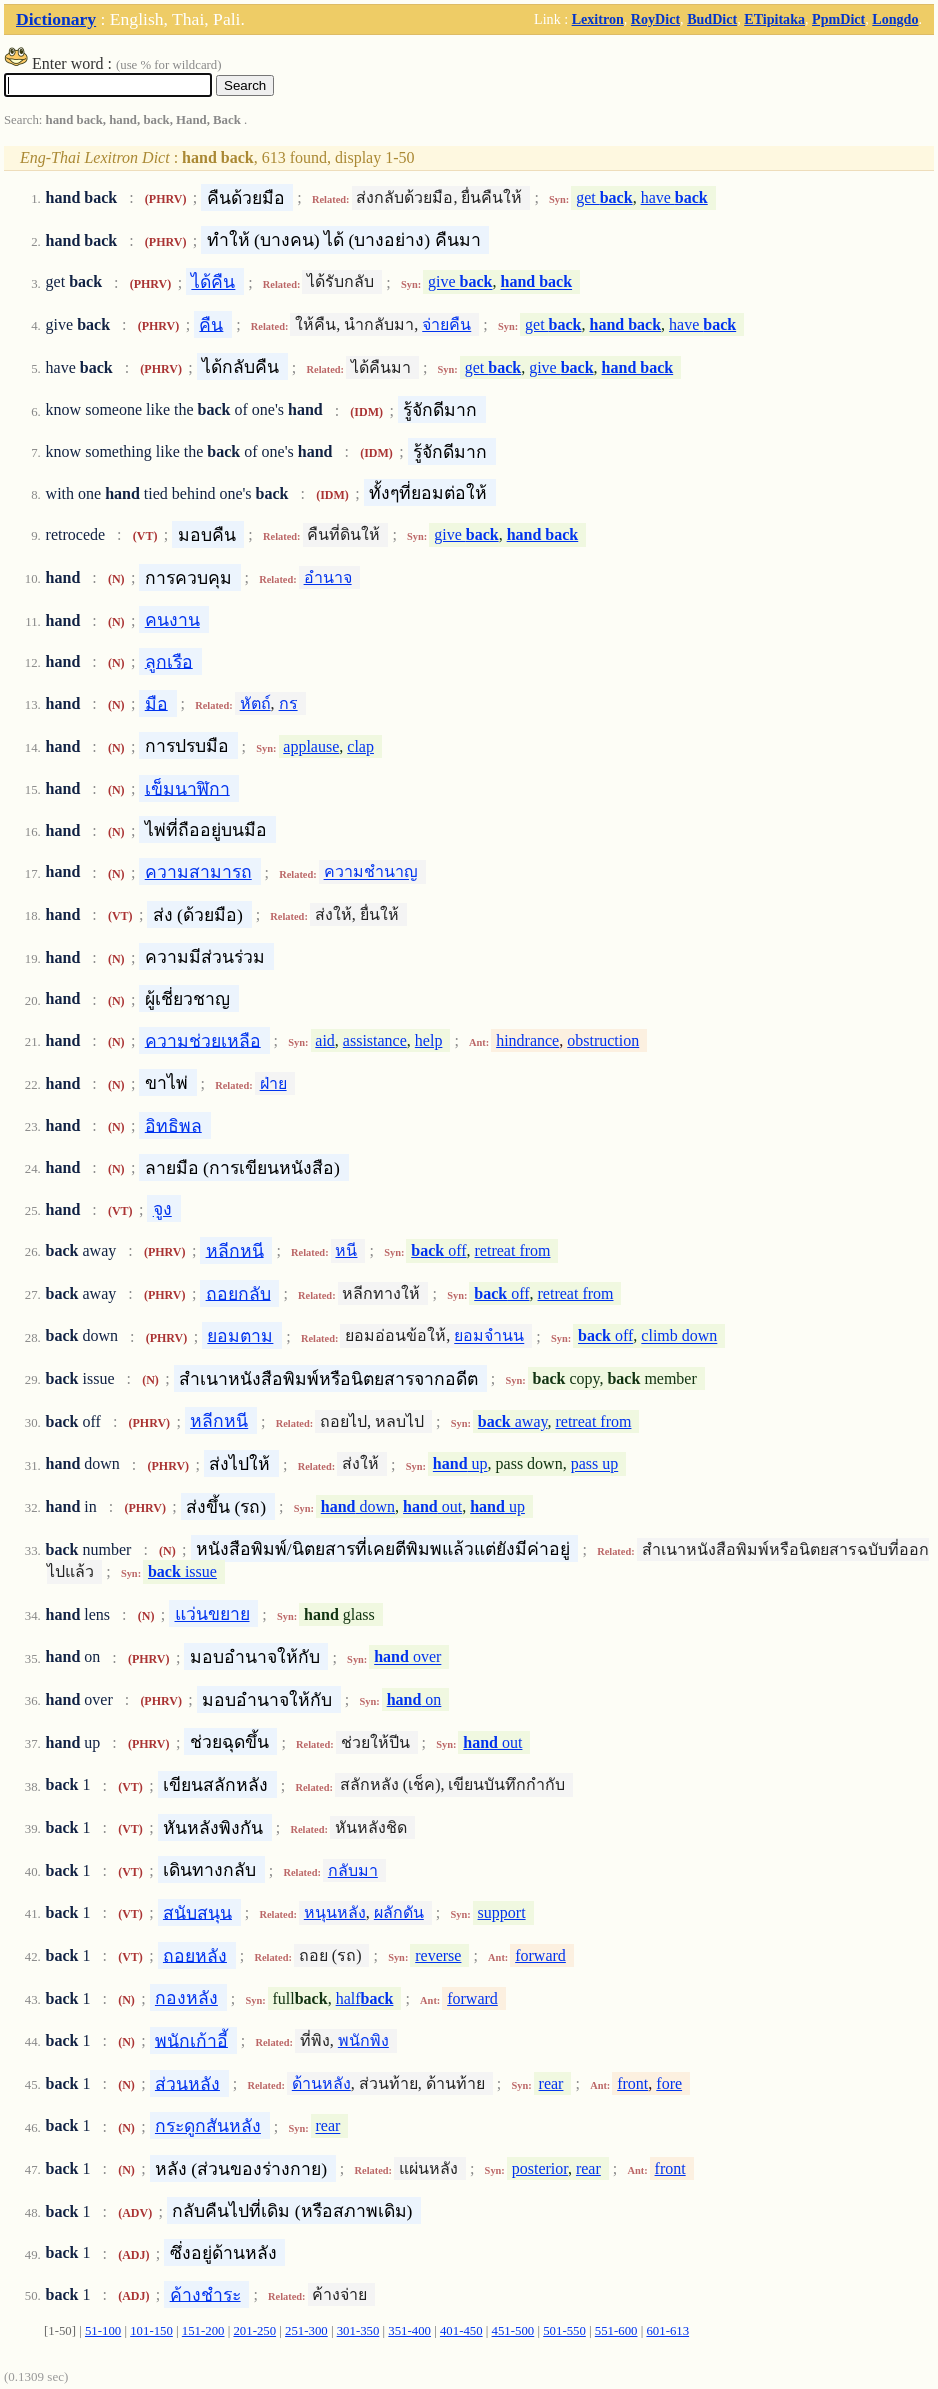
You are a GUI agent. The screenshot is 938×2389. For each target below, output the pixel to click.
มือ (156, 703)
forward (540, 1955)
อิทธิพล (173, 1125)
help (429, 1040)
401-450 (461, 2331)
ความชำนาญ (371, 872)
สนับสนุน (197, 1912)
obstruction (603, 1040)
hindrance (527, 1040)
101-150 (151, 2331)
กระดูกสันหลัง (208, 2126)
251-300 (306, 2331)
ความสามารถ (198, 872)
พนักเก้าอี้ (191, 2040)
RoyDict (655, 19)
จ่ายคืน (446, 324)
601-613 (667, 2331)
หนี (346, 1250)
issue (182, 1571)
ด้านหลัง (321, 2083)
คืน (211, 324)
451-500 (513, 2331)
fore (669, 2083)
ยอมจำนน (489, 1336)
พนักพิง (363, 2040)
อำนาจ (328, 577)
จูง (162, 1209)
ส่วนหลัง (187, 2083)
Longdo (895, 19)
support (502, 1912)
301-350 (358, 2331)
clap (360, 746)
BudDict (712, 19)
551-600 (616, 2331)
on (414, 1699)
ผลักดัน (399, 1912)
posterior (540, 2168)
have (674, 197)
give (460, 282)
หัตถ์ (255, 703)
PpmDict (838, 19)
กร (288, 703)
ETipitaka (774, 19)
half (365, 1998)
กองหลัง (186, 1998)
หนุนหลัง (335, 1912)
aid (325, 1040)
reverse (438, 1955)
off (438, 1250)
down (358, 1506)
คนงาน (172, 620)
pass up (595, 1464)
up (460, 1464)
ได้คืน (213, 282)
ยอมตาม (240, 1336)
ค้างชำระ (205, 2294)
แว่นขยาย (212, 1614)
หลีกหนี (235, 1250)
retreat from (513, 1250)
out (432, 1506)
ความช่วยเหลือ (203, 1040)
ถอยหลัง (195, 1955)
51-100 (103, 2331)
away (513, 1421)
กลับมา (353, 1870)
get (604, 197)
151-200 (203, 2331)
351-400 (409, 2331)
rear (551, 2083)
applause (311, 746)
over (407, 1657)
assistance (375, 1040)
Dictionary (56, 19)
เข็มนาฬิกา (187, 788)
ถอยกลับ (238, 1293)
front (632, 2083)
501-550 (564, 2331)
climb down (679, 1336)
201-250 (254, 2331)
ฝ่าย (273, 1083)
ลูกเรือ (169, 661)
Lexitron (598, 19)
